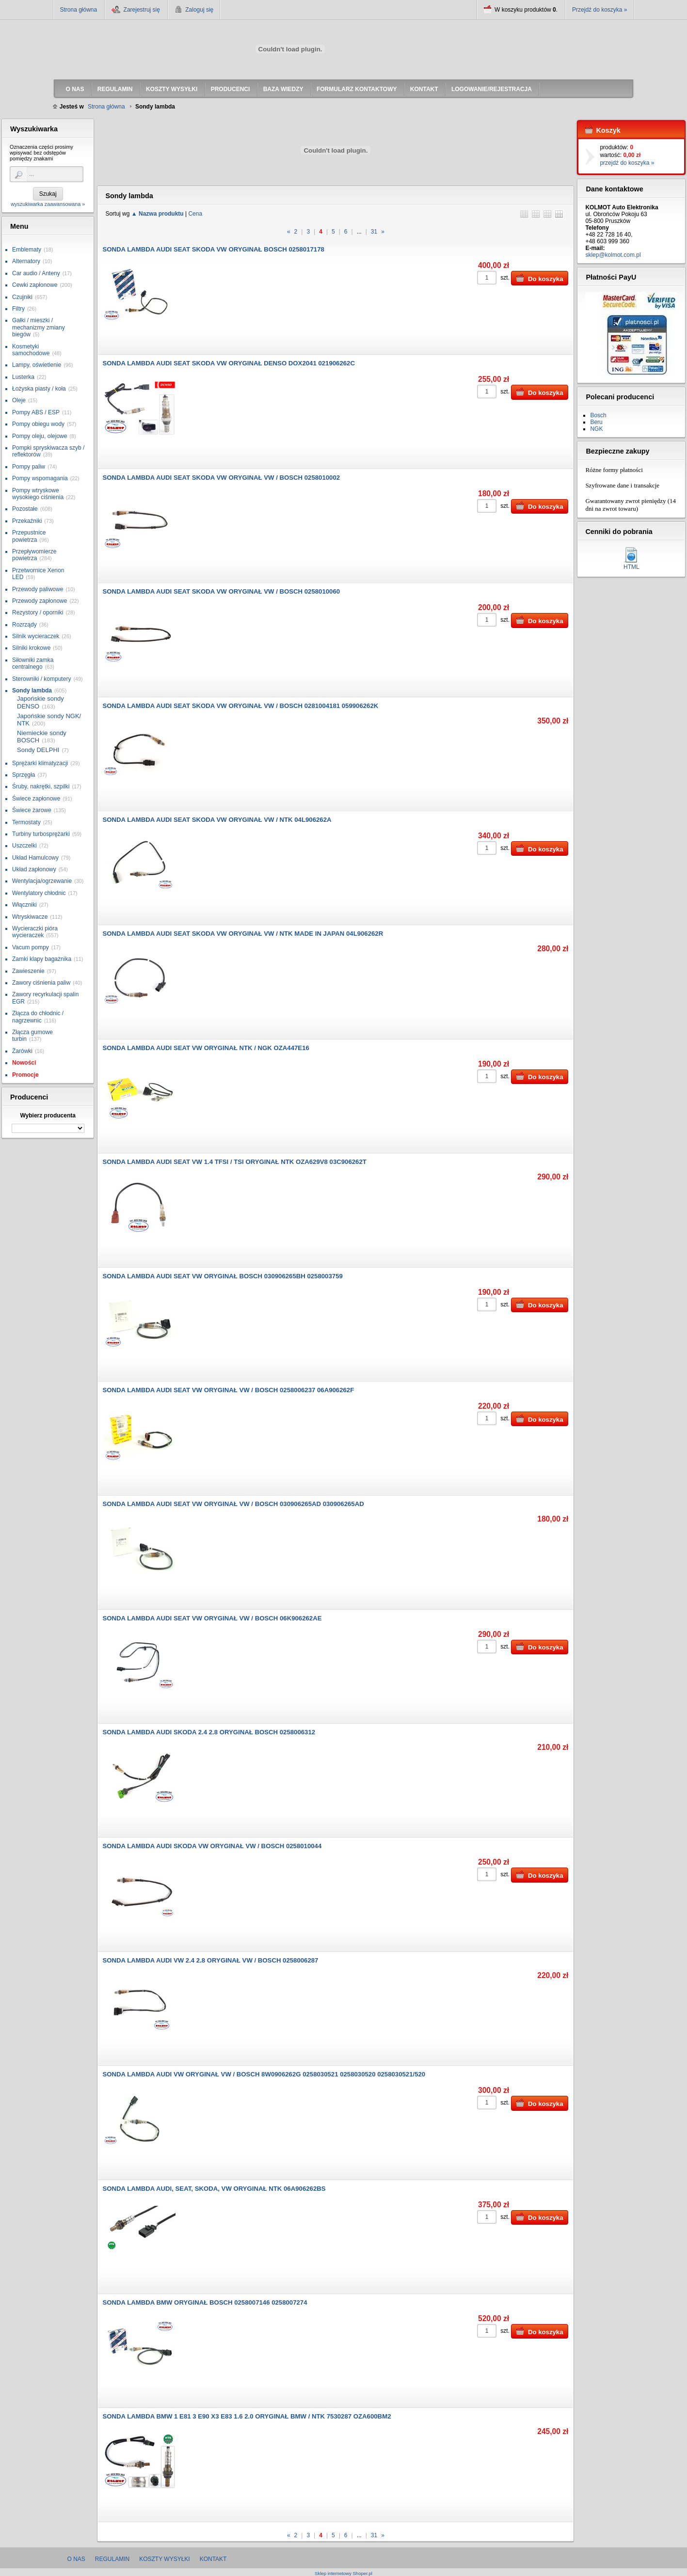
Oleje (19, 400)
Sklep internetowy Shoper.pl (343, 2573)
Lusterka (23, 377)
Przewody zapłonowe (39, 600)
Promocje (25, 1074)
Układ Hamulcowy (35, 857)
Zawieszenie (28, 971)
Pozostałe (25, 508)
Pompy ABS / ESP (36, 412)
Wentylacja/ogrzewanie (42, 881)
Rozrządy (24, 624)
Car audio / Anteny (36, 273)
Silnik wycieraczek (35, 636)
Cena (195, 213)
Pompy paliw (28, 466)
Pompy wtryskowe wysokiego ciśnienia (38, 494)
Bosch (598, 415)
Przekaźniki (27, 521)
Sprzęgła (23, 774)
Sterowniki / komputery (41, 678)
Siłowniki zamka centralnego (32, 663)
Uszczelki (24, 845)
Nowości (24, 1062)
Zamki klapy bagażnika (41, 959)
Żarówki (22, 1051)
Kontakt (213, 2559)
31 (374, 231)
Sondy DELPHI (38, 750)
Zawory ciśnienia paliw (41, 982)
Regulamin (112, 2559)
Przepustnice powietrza (29, 536)
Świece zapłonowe (36, 798)
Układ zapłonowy (34, 869)
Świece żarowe (31, 810)
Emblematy (26, 249)
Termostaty (26, 822)
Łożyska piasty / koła (39, 388)
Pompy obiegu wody (38, 424)
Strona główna (78, 9)
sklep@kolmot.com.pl (612, 254)
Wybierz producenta (47, 1115)
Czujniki (22, 297)
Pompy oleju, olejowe (39, 436)
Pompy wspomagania (40, 478)
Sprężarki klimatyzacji (40, 763)
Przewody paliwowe (37, 589)
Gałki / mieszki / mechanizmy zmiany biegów (38, 327)
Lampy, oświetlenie (36, 364)
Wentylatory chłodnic (39, 893)
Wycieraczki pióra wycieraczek (35, 932)
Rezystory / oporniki (37, 612)
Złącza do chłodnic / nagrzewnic (38, 1016)
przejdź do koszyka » (627, 162)
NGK (596, 428)
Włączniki (24, 904)
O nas (76, 2559)
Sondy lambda (32, 690)
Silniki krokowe (31, 647)
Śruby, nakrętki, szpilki (40, 786)
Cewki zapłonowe (34, 285)
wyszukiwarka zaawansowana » (48, 204)
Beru (596, 422)
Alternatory (26, 261)
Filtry (18, 308)
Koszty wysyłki (164, 2559)
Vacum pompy (30, 947)
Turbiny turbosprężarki (41, 834)
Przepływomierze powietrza (34, 555)
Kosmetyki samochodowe (30, 350)
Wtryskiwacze (30, 916)
